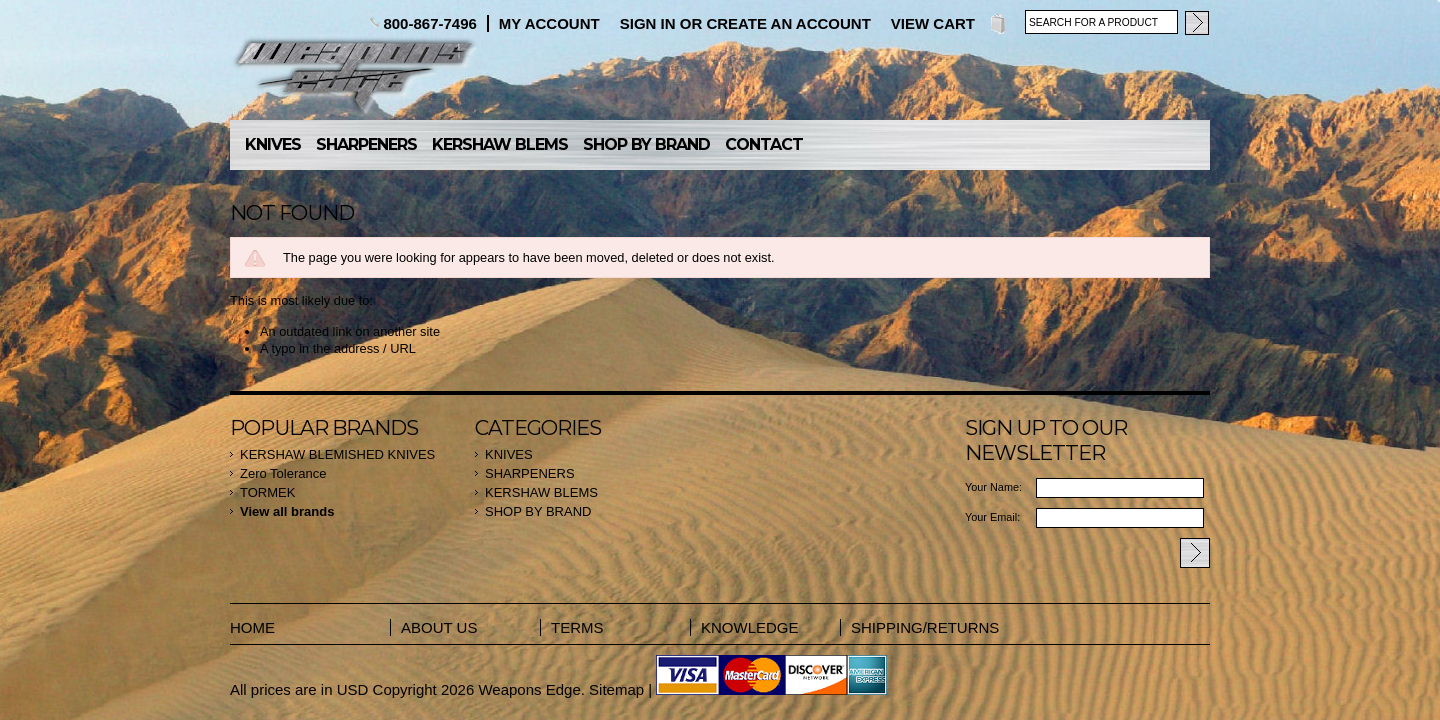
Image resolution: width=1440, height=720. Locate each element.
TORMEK (267, 492)
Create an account (788, 23)
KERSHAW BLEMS (500, 144)
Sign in (648, 23)
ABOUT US (439, 627)
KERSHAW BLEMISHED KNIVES (337, 454)
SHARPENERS (366, 144)
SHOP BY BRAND (646, 144)
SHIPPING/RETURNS (915, 627)
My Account (549, 23)
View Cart (933, 23)
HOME (252, 627)
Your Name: (993, 487)
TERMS (577, 627)
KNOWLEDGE (750, 627)
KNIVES (273, 144)
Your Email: (992, 517)
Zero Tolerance (283, 473)
